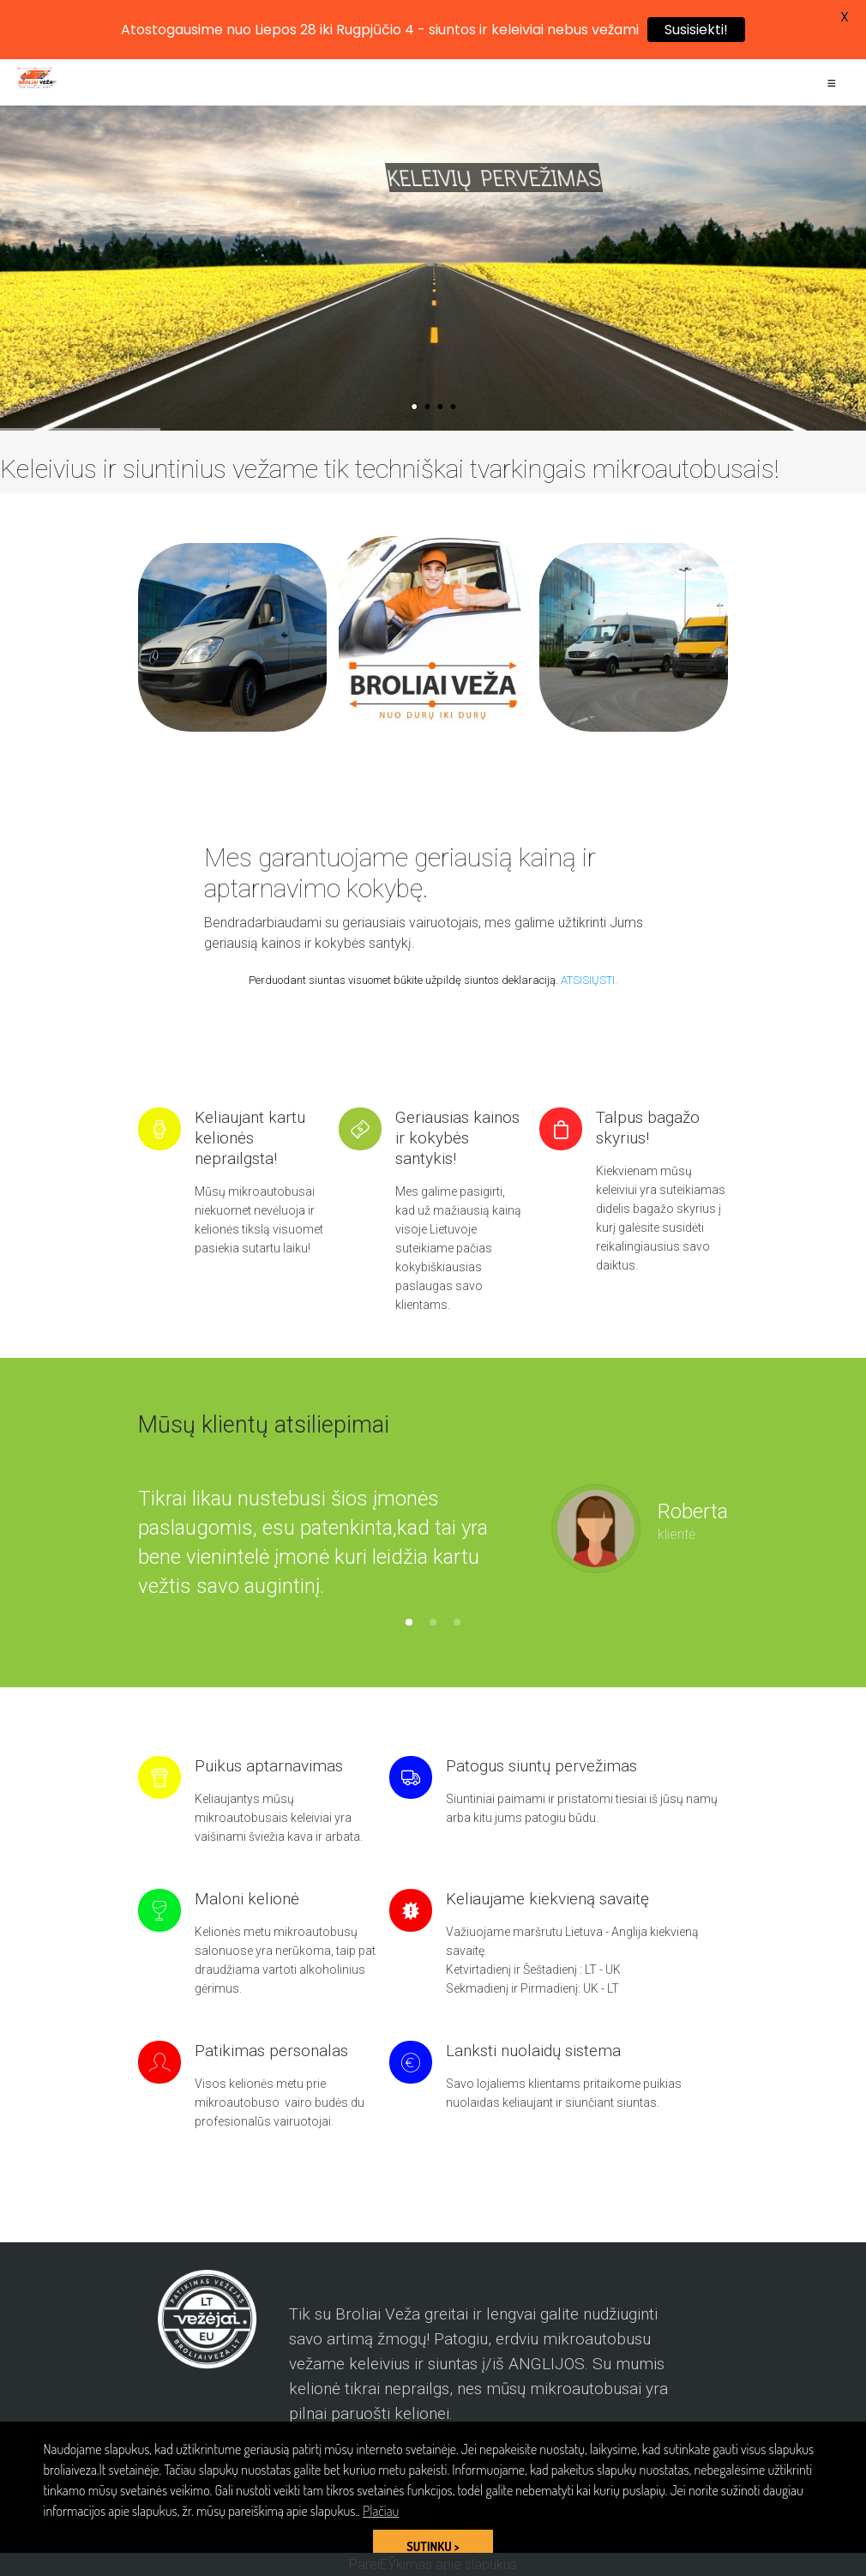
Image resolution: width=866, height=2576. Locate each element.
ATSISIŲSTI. (589, 980)
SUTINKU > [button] (432, 2546)
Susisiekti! (696, 29)
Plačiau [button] (381, 2510)
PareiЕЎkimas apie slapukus (433, 2564)
